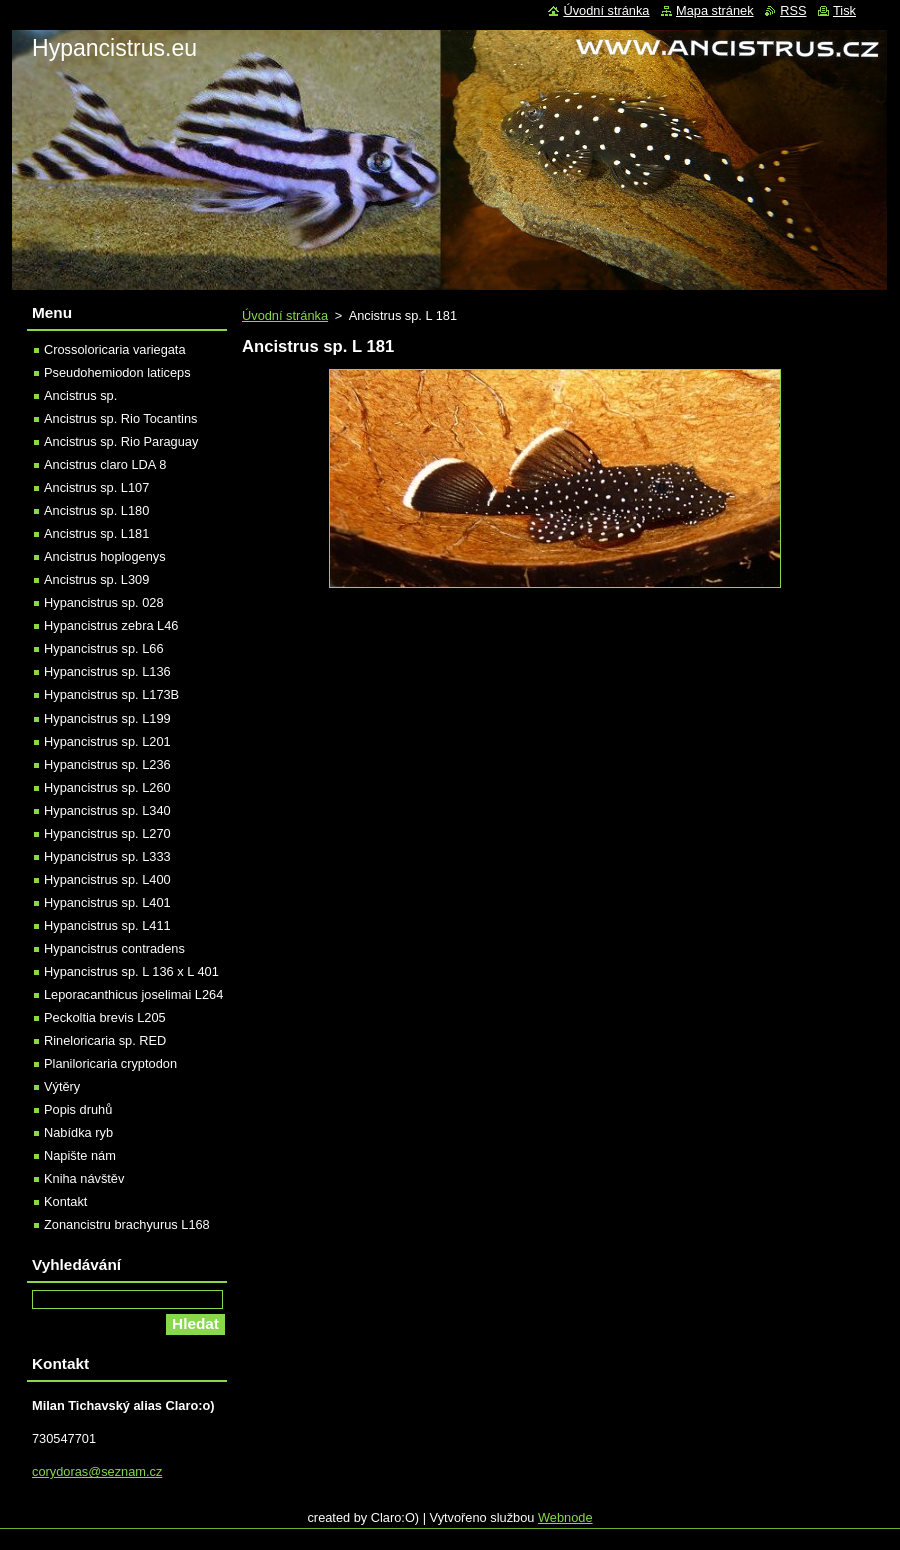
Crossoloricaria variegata (115, 349)
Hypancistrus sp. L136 (107, 671)
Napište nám (80, 1155)
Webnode (565, 1517)
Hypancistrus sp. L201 (107, 741)
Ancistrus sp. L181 (96, 533)
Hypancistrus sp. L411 (107, 925)
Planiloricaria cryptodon (110, 1063)
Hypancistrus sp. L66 (104, 648)
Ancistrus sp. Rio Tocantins (120, 418)
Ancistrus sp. (80, 395)
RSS (793, 10)
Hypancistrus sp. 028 (104, 602)
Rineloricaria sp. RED (105, 1040)
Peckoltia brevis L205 (105, 1017)
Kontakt (65, 1201)
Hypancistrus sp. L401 (107, 902)
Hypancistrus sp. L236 (107, 764)
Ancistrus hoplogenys (105, 556)
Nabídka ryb (78, 1132)
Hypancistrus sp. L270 (107, 833)
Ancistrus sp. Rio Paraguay (121, 441)
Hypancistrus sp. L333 (107, 856)
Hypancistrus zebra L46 (111, 625)
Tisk (844, 10)
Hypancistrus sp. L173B (111, 694)
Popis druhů (78, 1109)
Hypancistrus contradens (114, 948)
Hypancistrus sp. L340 (107, 810)
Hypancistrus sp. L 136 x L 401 (131, 971)
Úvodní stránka (285, 315)
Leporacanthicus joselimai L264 (133, 994)
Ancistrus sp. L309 (96, 579)
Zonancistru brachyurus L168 (127, 1224)
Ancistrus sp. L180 (96, 510)
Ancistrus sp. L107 (96, 487)
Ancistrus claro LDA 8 (105, 464)
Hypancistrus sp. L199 (107, 718)
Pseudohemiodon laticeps (117, 372)
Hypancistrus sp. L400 (107, 879)
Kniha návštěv (84, 1178)
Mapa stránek (715, 10)
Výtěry (62, 1086)
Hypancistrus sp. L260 (107, 787)
